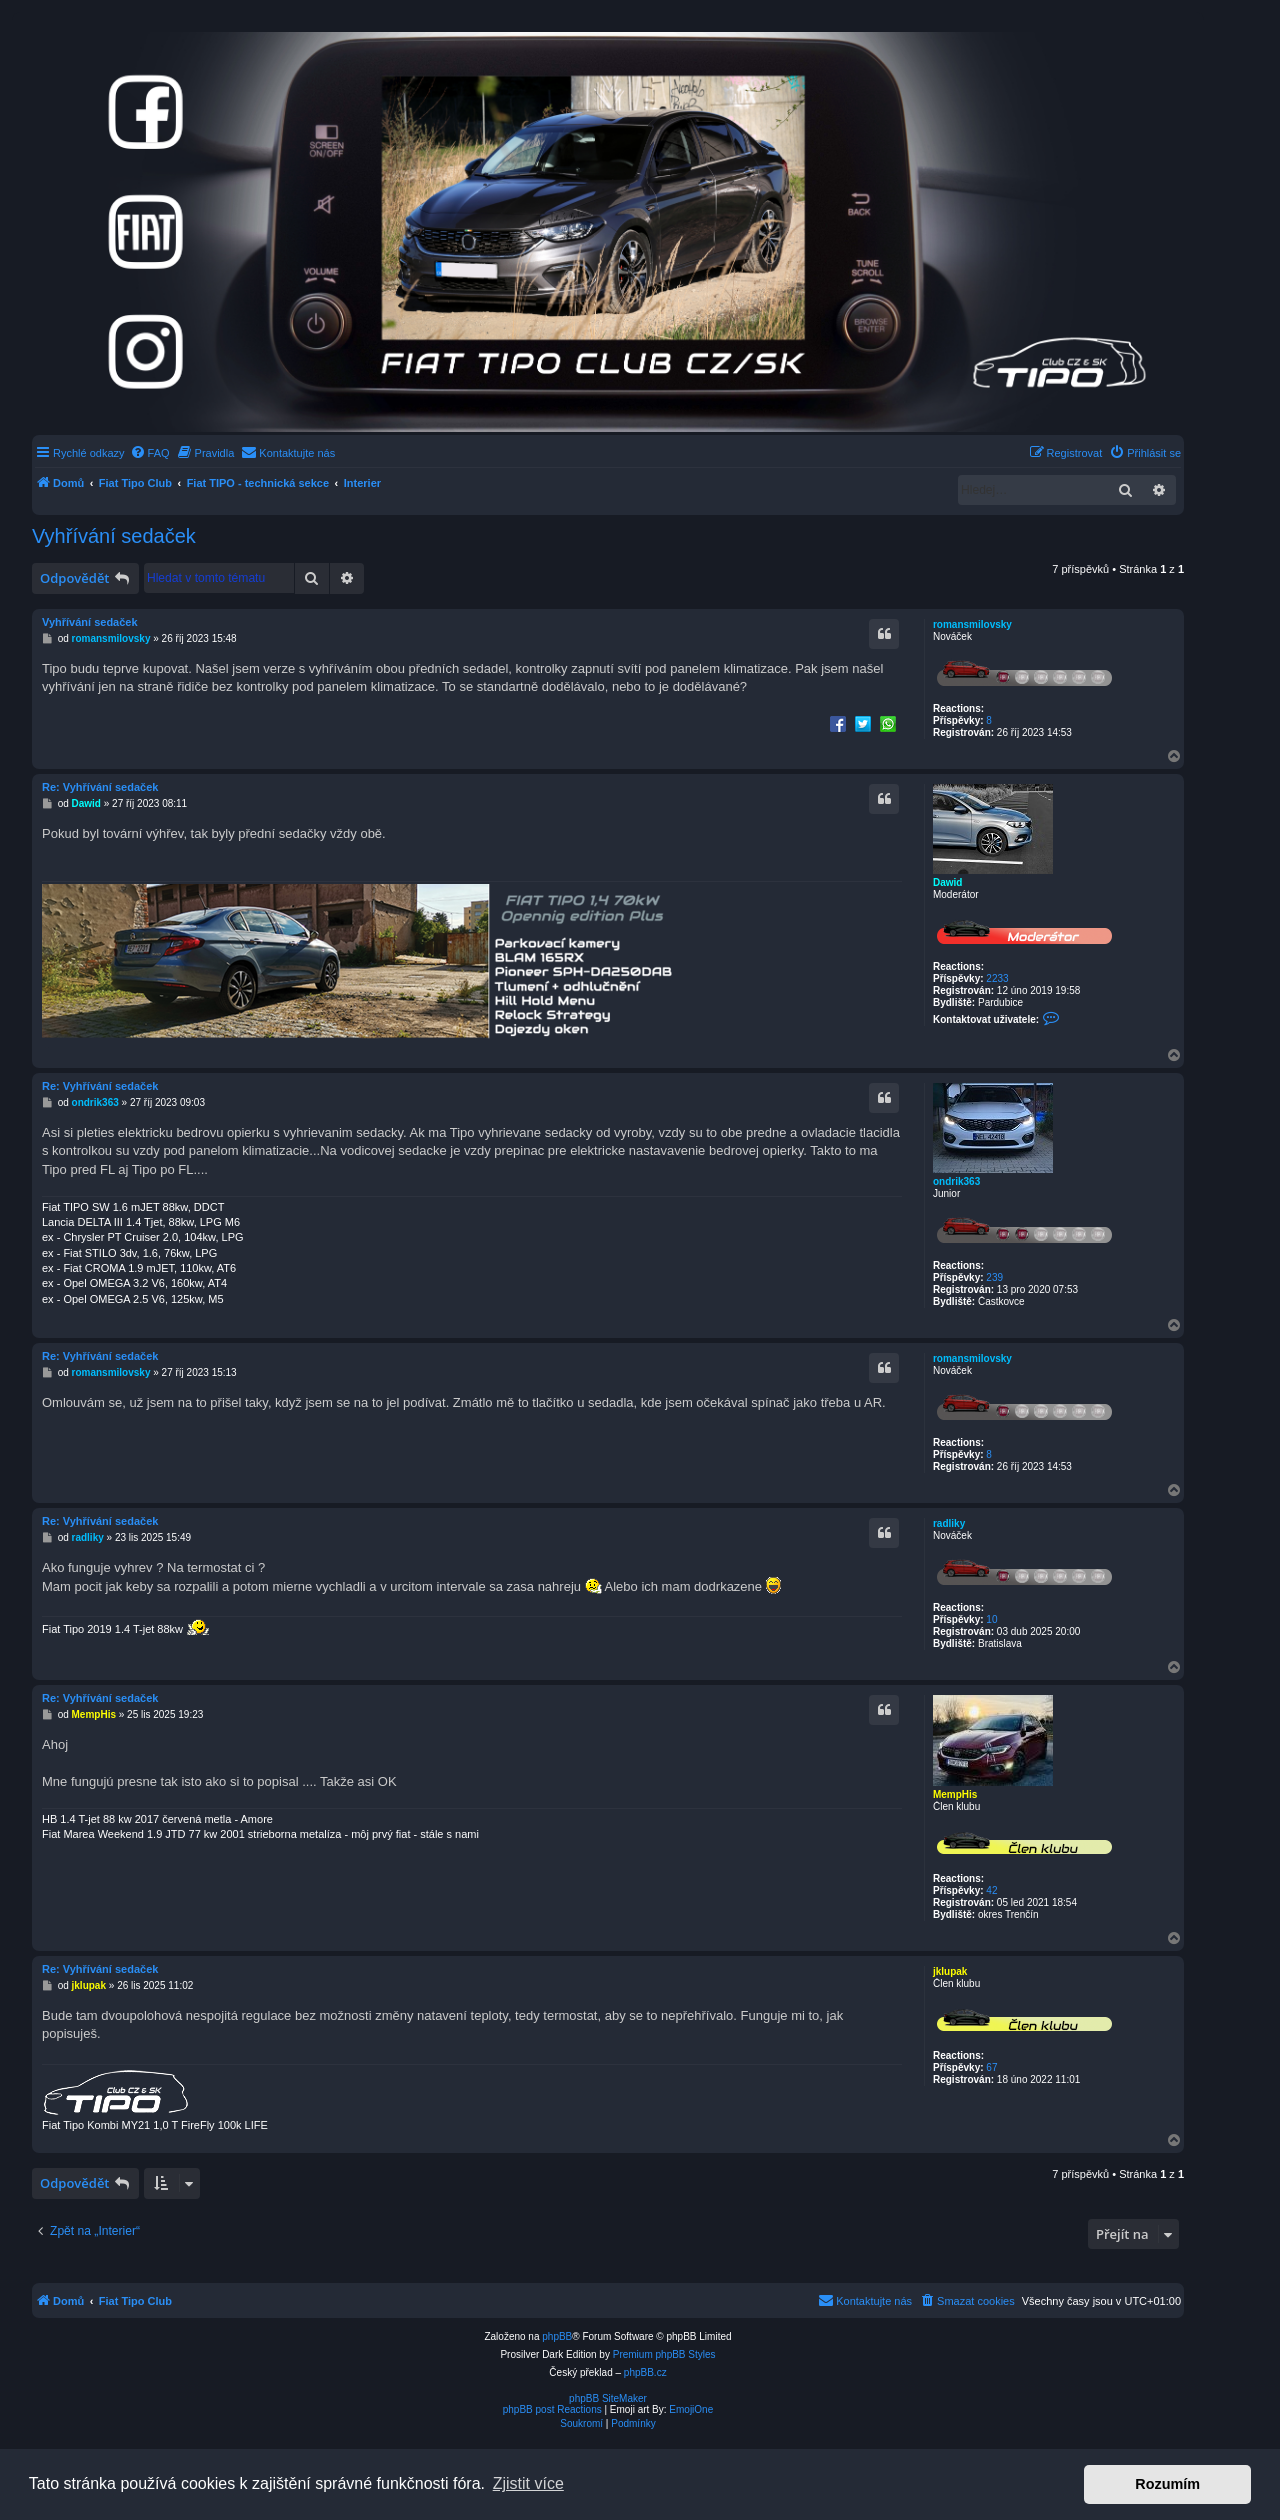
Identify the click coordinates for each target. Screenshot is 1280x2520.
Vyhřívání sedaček (114, 536)
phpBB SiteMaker (608, 2398)
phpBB (557, 2336)
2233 (997, 978)
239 (994, 1277)
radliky (949, 1523)
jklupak (950, 1971)
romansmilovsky (972, 624)
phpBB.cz (645, 2372)
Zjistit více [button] (528, 2483)
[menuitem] (150, 453)
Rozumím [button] (1167, 2484)
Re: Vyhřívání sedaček (100, 787)
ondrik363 (956, 1181)
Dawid (947, 882)
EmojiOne (691, 2409)
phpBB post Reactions (552, 2409)
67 (991, 2067)
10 (991, 1619)
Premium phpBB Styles (664, 2354)
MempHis (955, 1794)
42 (991, 1890)
